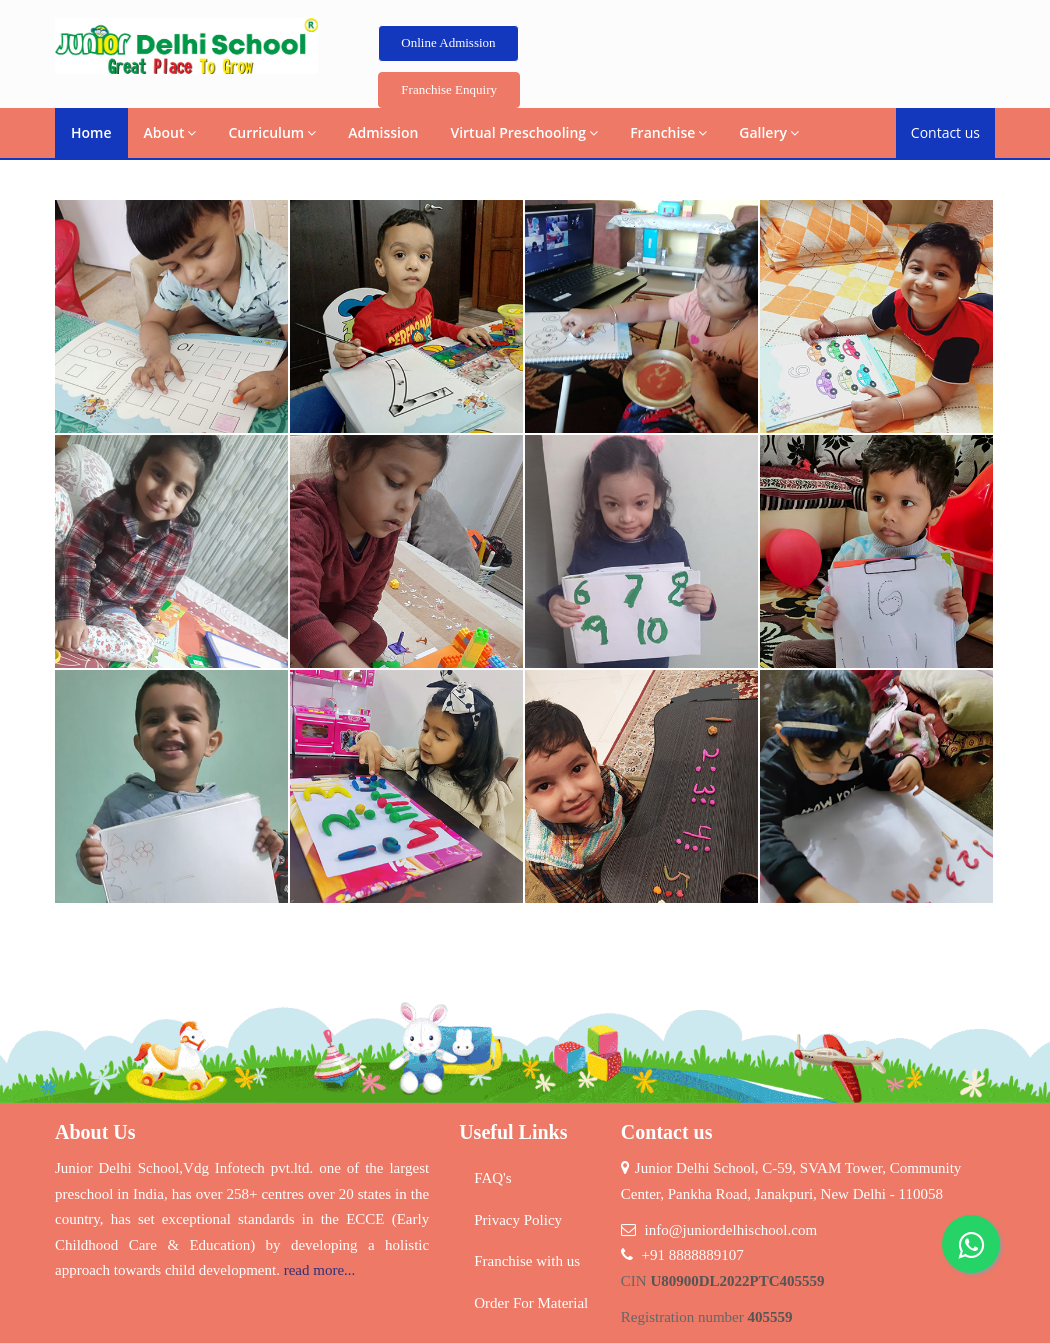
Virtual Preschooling (524, 132)
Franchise (668, 132)
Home (91, 132)
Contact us (945, 132)
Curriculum (272, 132)
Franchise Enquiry (449, 89)
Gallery (769, 132)
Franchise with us (527, 1261)
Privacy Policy (518, 1220)
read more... (320, 1270)
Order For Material (531, 1303)
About (170, 132)
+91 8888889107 (693, 1255)
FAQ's (492, 1178)
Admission (383, 132)
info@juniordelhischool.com (731, 1230)
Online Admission (448, 42)
